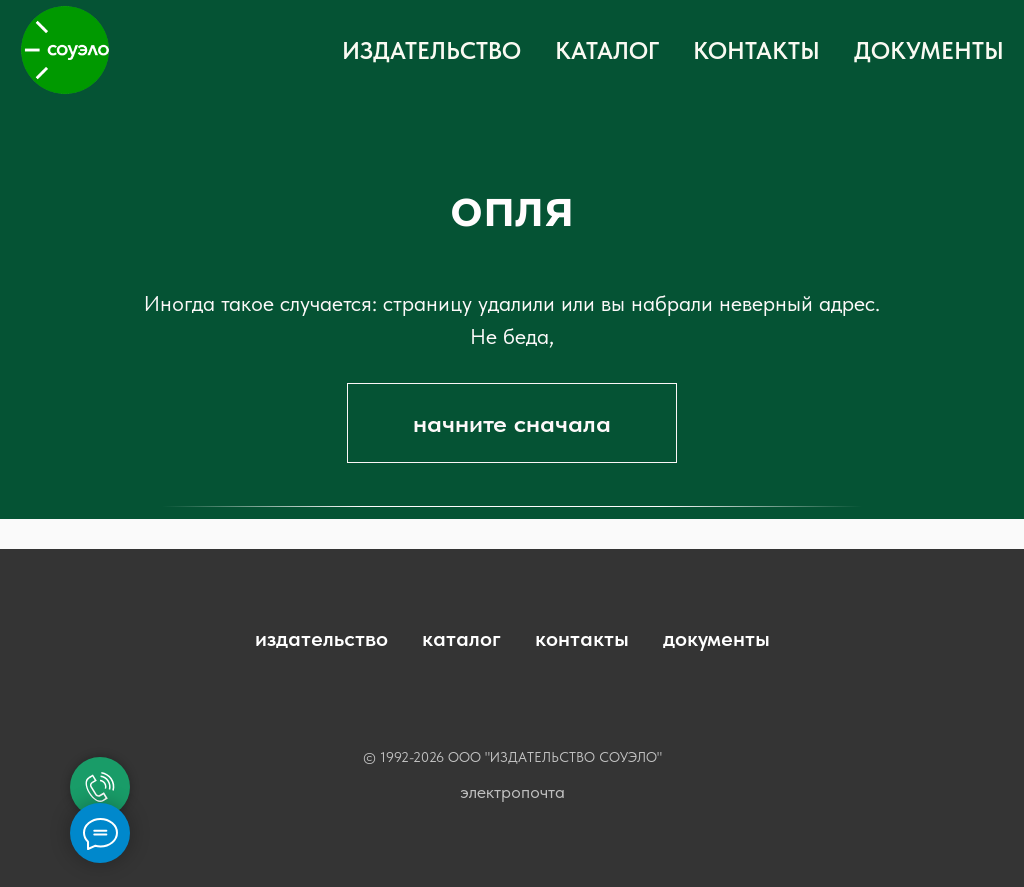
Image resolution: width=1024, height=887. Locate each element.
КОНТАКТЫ (756, 50)
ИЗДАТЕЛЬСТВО (431, 50)
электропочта (512, 791)
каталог (461, 638)
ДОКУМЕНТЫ (929, 50)
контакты (582, 638)
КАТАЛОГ (607, 50)
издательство (321, 638)
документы (716, 638)
